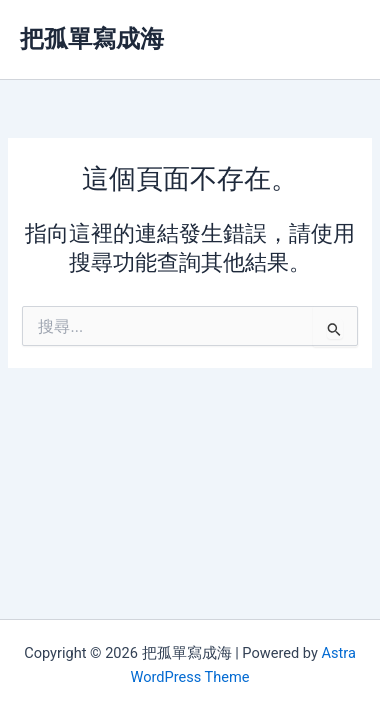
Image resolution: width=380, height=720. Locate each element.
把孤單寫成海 (92, 39)
